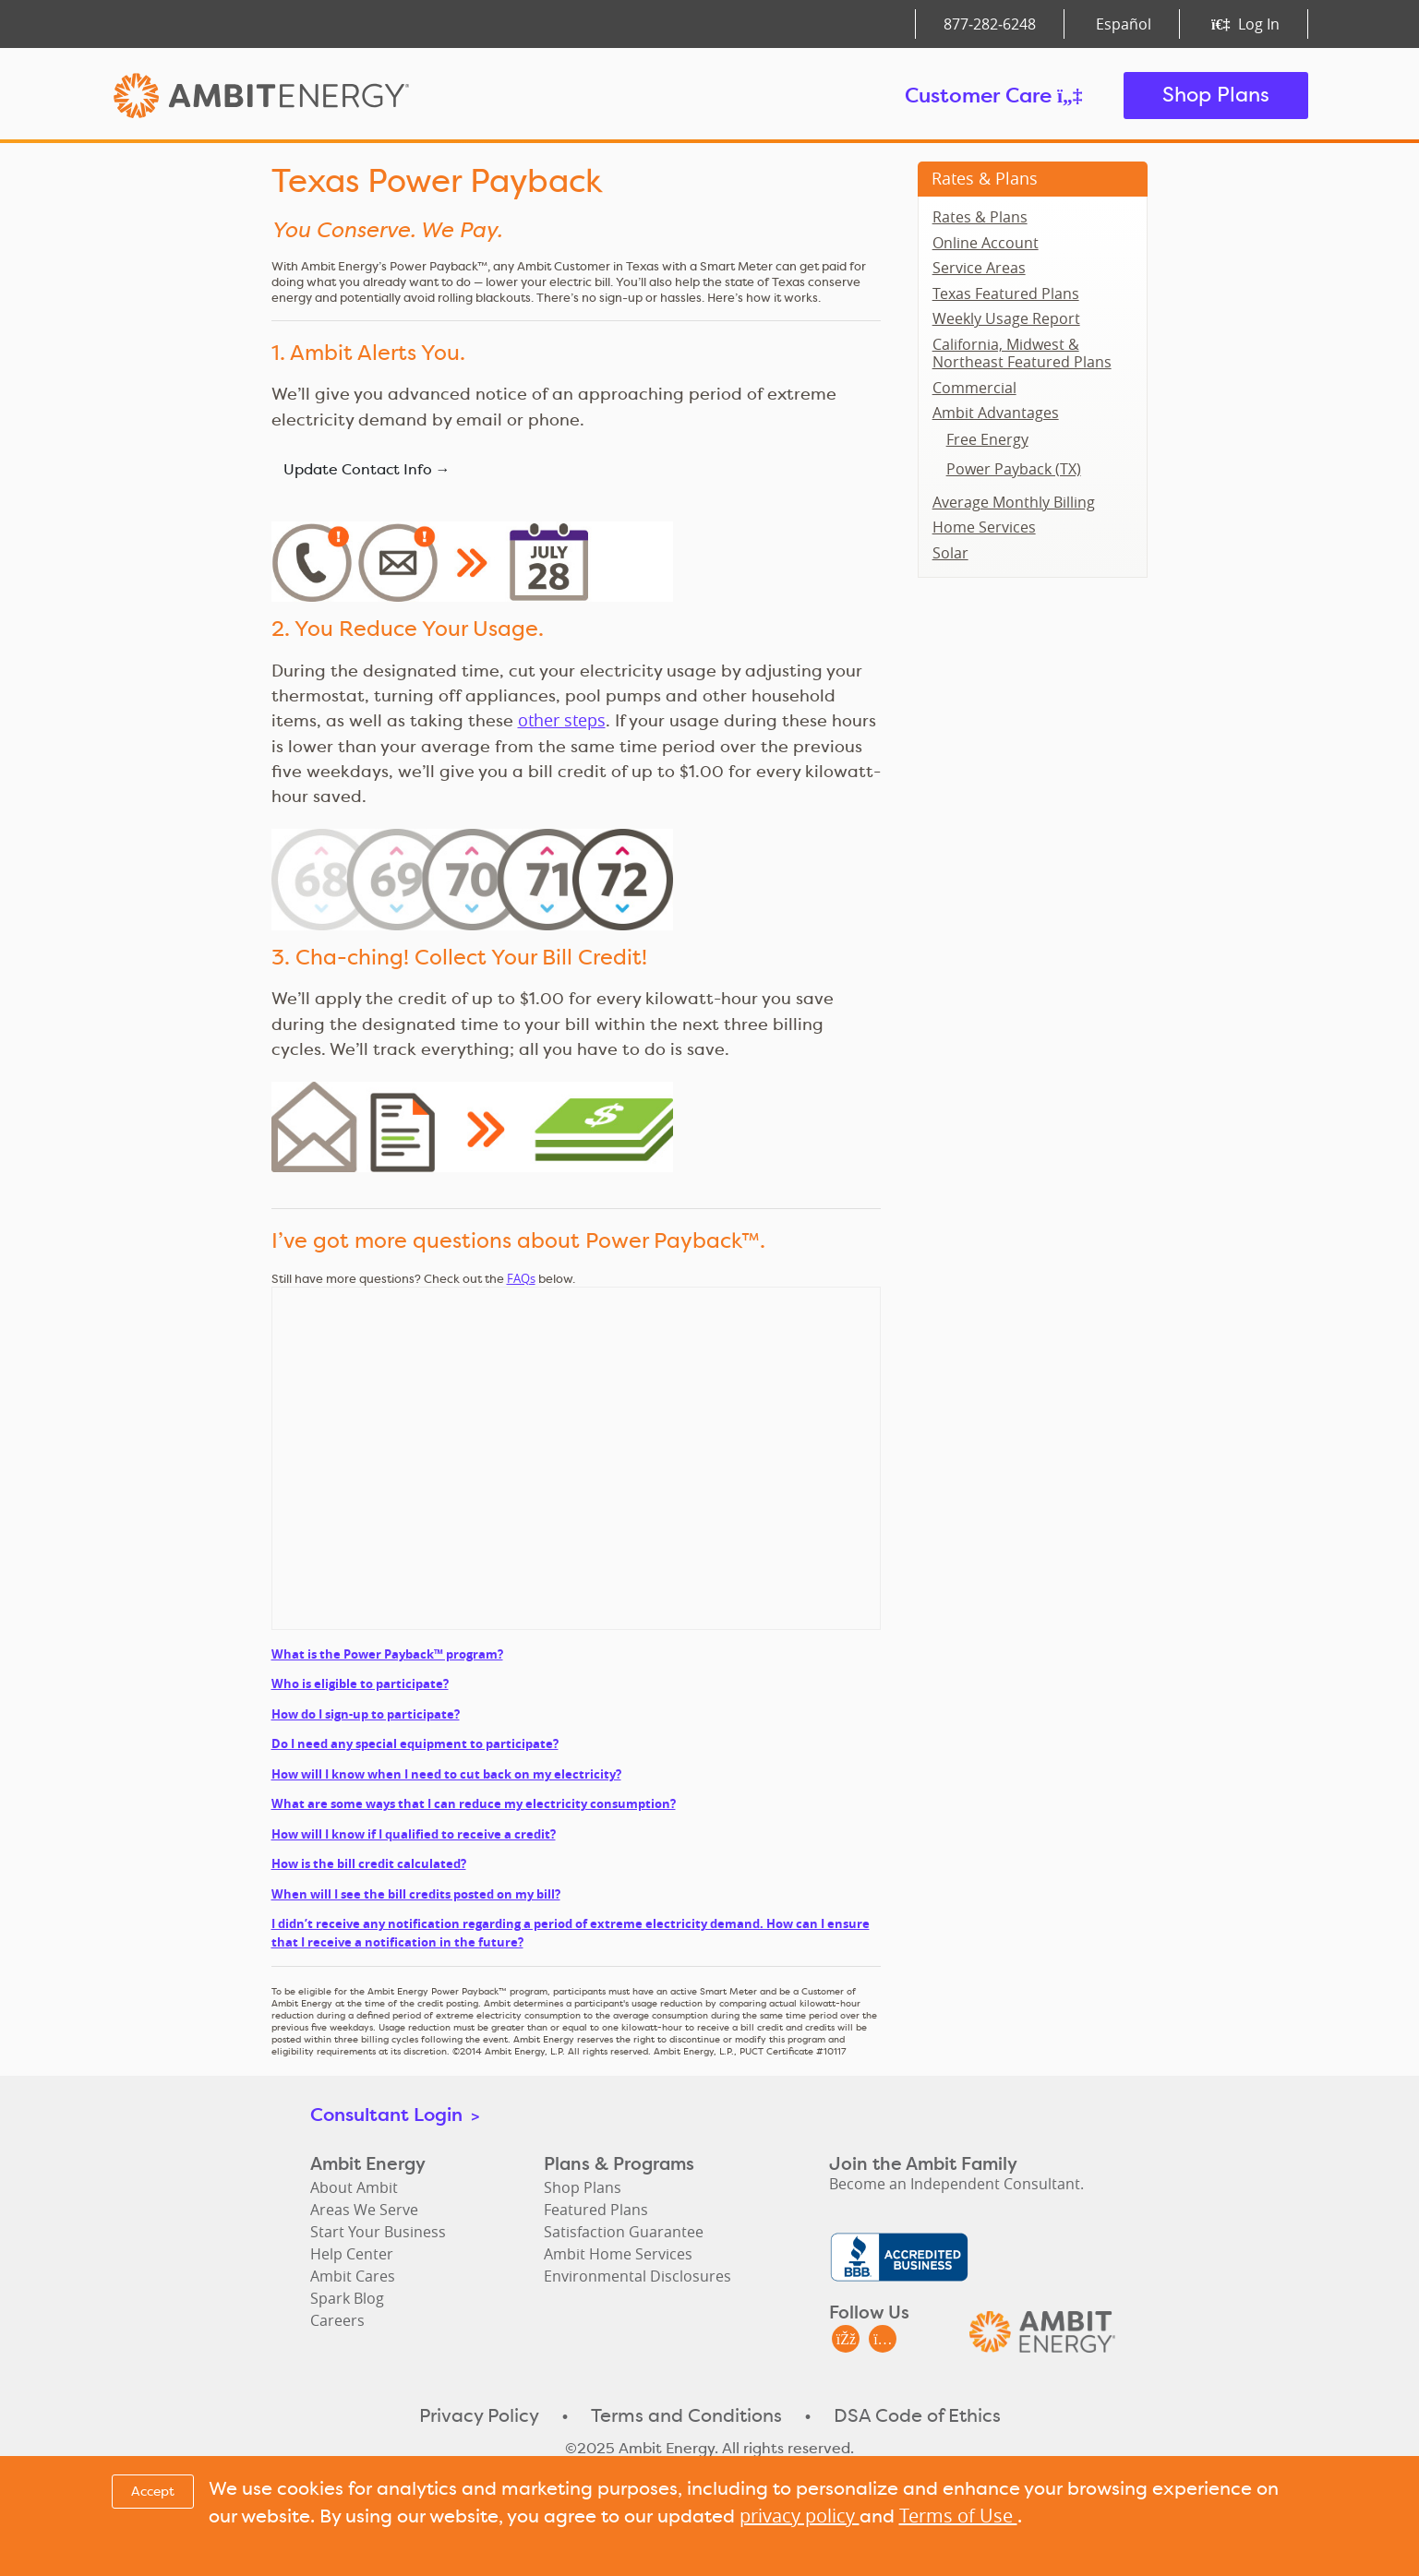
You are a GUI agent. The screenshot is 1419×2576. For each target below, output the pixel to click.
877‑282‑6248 (990, 24)
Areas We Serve (364, 2209)
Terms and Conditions (686, 2415)
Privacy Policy (479, 2415)
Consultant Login (394, 2114)
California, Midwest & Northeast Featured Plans (1022, 353)
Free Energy (987, 439)
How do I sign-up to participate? (365, 1714)
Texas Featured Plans (1005, 293)
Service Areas (979, 268)
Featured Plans (596, 2209)
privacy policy (800, 2515)
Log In (1245, 24)
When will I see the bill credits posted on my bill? (415, 1894)
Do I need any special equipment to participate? (415, 1743)
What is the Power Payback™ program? (387, 1654)
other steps (562, 720)
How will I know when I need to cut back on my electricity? (446, 1774)
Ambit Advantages (995, 412)
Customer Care (994, 95)
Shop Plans (1215, 94)
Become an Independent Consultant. (956, 2184)
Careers (337, 2320)
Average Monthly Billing (1013, 502)
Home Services (984, 527)
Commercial (974, 387)
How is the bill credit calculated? (368, 1863)
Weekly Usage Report (1006, 318)
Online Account (985, 243)
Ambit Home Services (618, 2254)
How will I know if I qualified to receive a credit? (413, 1834)
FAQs (521, 1278)
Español (1123, 24)
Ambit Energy (296, 95)
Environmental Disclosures (637, 2276)
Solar (950, 553)
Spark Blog (347, 2298)
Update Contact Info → (367, 469)
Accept (152, 2491)
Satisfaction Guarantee (623, 2231)
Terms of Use (958, 2515)
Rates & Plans (985, 178)
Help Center (351, 2254)
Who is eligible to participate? (360, 1683)
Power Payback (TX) (1013, 469)
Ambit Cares (352, 2276)
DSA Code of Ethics (917, 2415)
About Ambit (354, 2187)
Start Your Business (378, 2231)
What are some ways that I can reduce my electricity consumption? (473, 1803)
